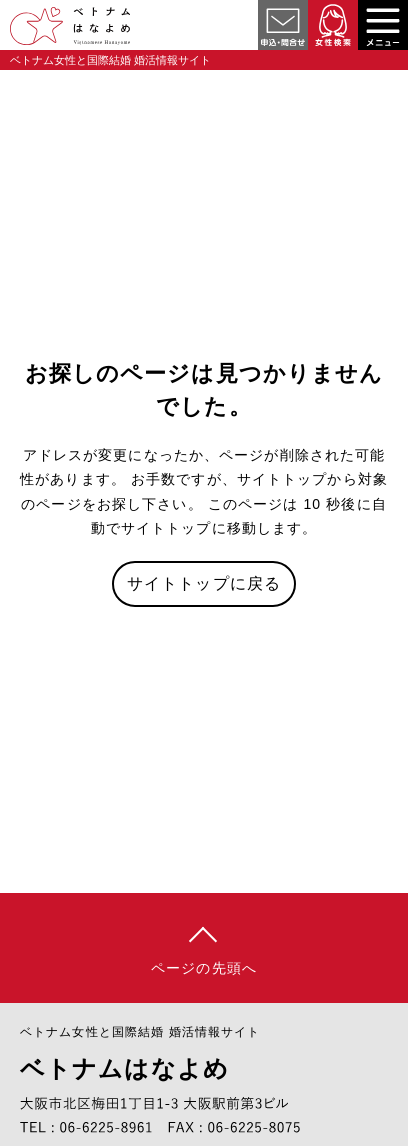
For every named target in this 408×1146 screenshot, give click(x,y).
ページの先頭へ (204, 968)
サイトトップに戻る (204, 583)
